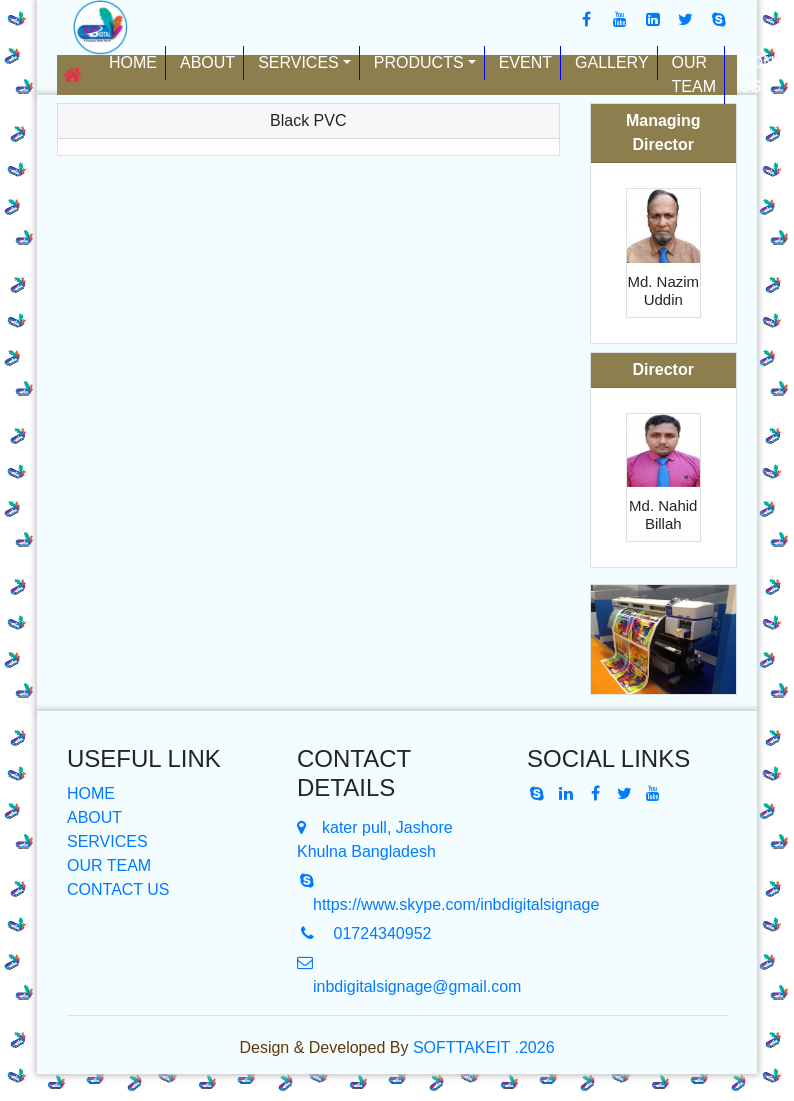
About (207, 62)
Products (419, 62)
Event (525, 62)
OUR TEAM (109, 865)
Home (137, 60)
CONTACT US (118, 889)
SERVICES (107, 841)
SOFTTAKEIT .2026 (484, 1047)
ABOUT (94, 817)
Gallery (612, 62)
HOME (91, 793)
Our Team (694, 74)
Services (298, 62)
